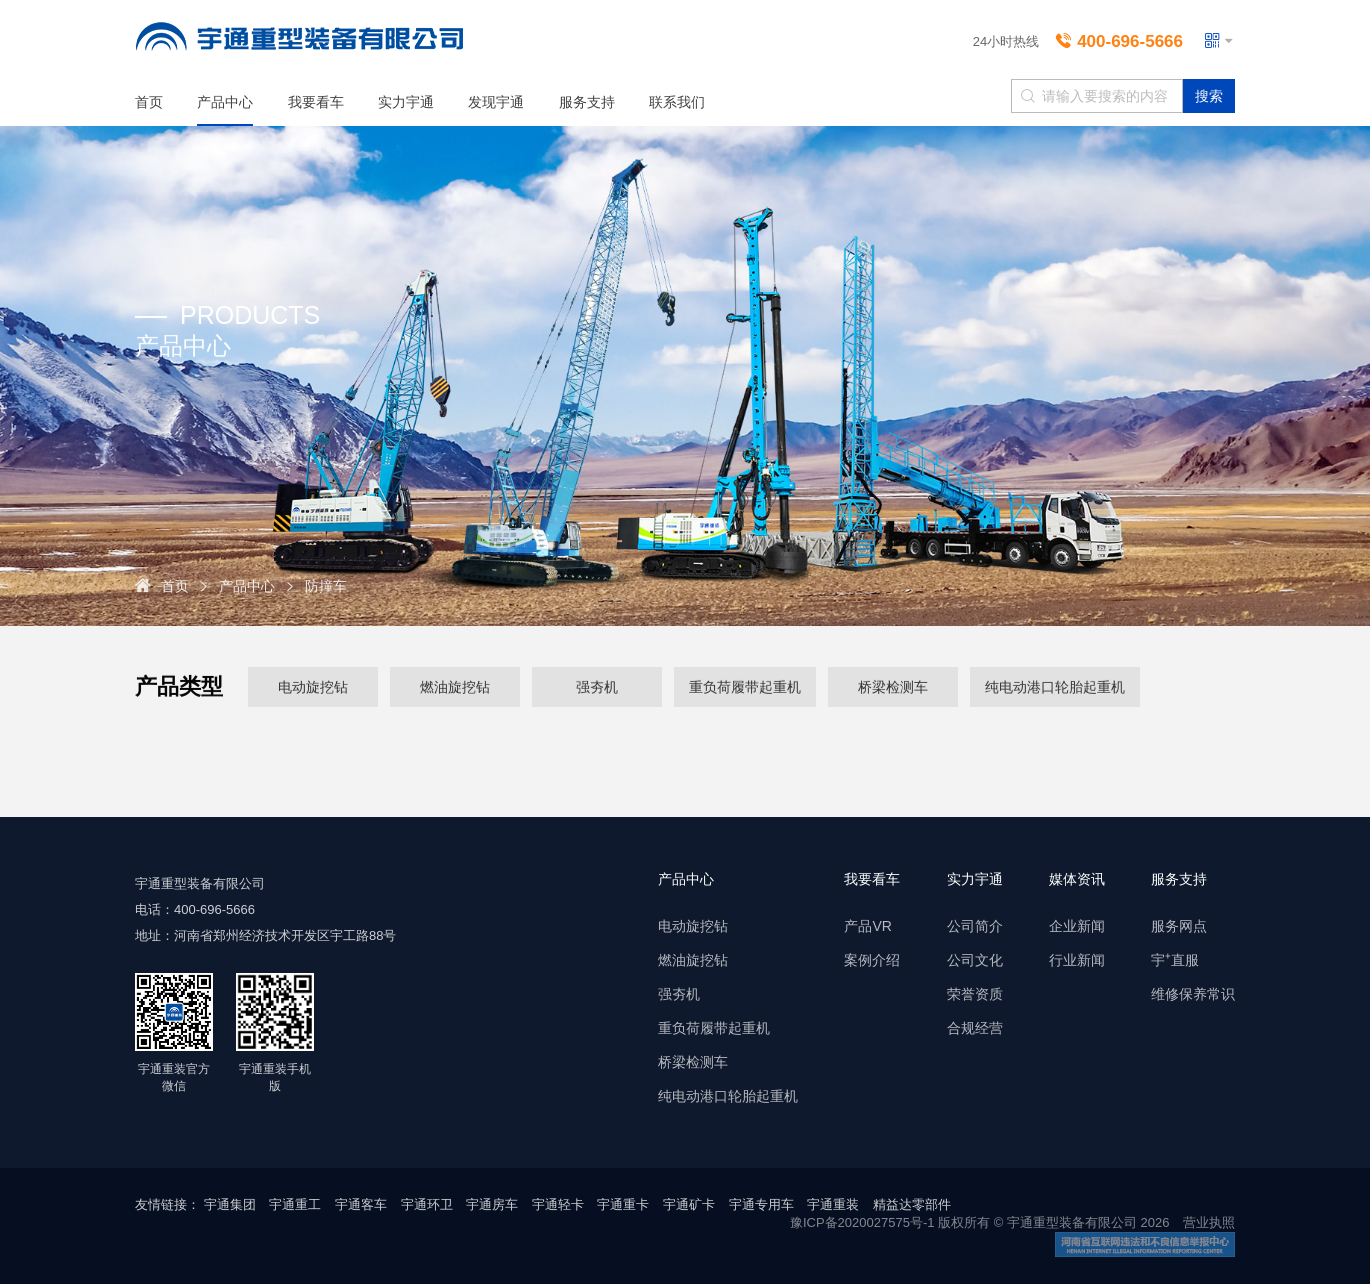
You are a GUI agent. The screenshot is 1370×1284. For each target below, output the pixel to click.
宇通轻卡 (558, 1204)
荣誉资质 (975, 994)
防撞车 (326, 586)
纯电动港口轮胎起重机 (1055, 685)
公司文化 (975, 960)
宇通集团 (230, 1204)
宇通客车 (361, 1204)
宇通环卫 (427, 1204)
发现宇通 (496, 102)
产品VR (867, 926)
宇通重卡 (623, 1204)
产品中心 (225, 102)
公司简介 (975, 926)
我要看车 (316, 102)
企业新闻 (1077, 926)
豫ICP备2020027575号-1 (862, 1222)
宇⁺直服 (1175, 960)
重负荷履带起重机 (745, 685)
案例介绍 (872, 960)
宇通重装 (833, 1204)
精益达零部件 (912, 1204)
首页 (149, 102)
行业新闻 (1077, 960)
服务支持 (587, 102)
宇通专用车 (761, 1204)
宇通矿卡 (689, 1204)
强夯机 (597, 685)
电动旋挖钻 (313, 685)
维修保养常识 (1193, 994)
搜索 (1209, 96)
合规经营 (975, 1028)
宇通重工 (295, 1204)
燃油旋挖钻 (455, 685)
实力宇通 (406, 102)
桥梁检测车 (893, 685)
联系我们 (677, 102)
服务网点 (1179, 926)
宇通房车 (492, 1204)
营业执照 (1209, 1222)
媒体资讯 (1077, 879)
